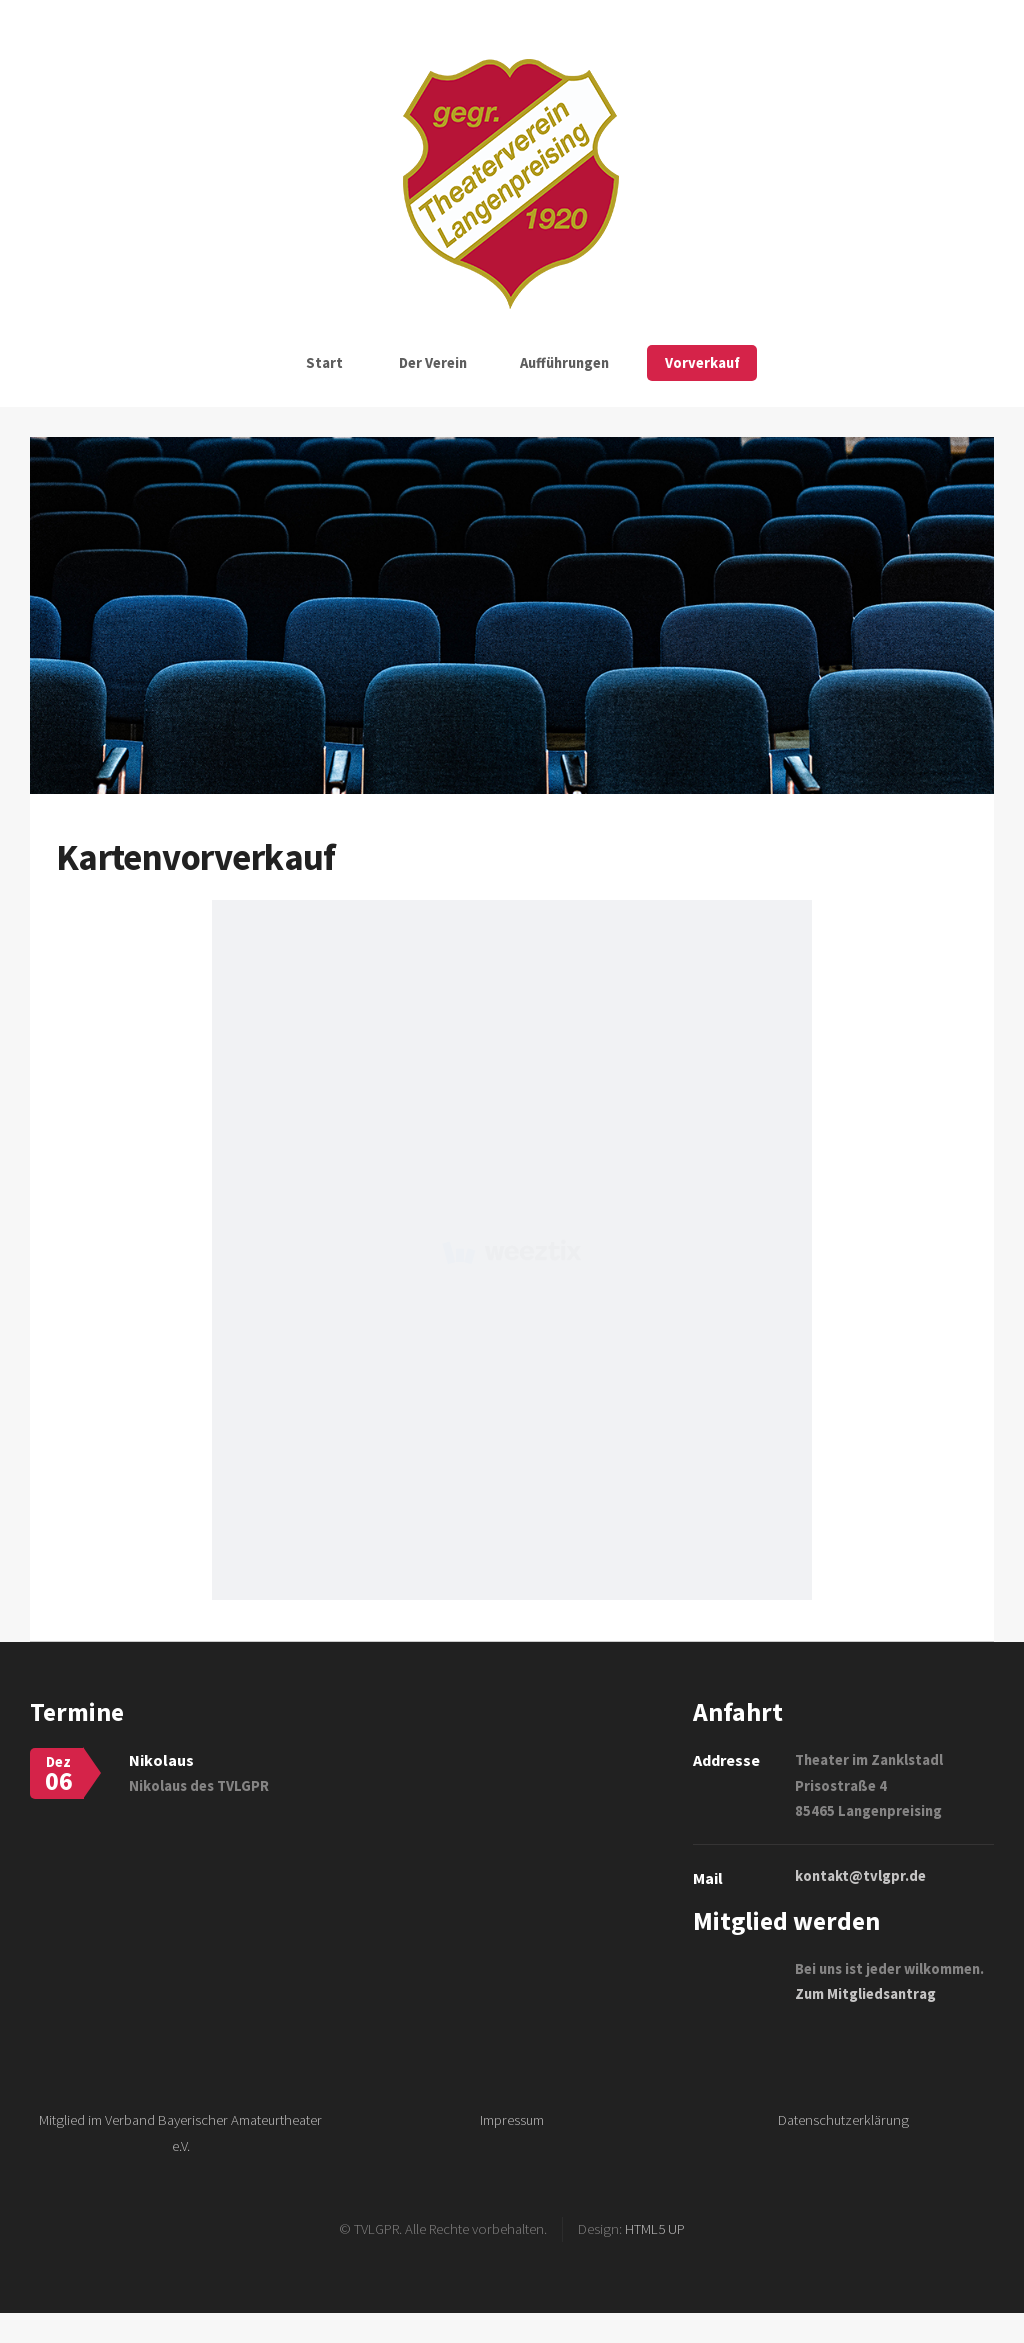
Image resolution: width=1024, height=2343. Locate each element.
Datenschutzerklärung (843, 2120)
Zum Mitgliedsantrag (865, 1994)
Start (324, 363)
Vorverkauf (702, 363)
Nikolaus (161, 1760)
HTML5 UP (655, 2229)
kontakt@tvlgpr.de (860, 1876)
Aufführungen (564, 363)
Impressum (512, 2120)
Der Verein (433, 363)
